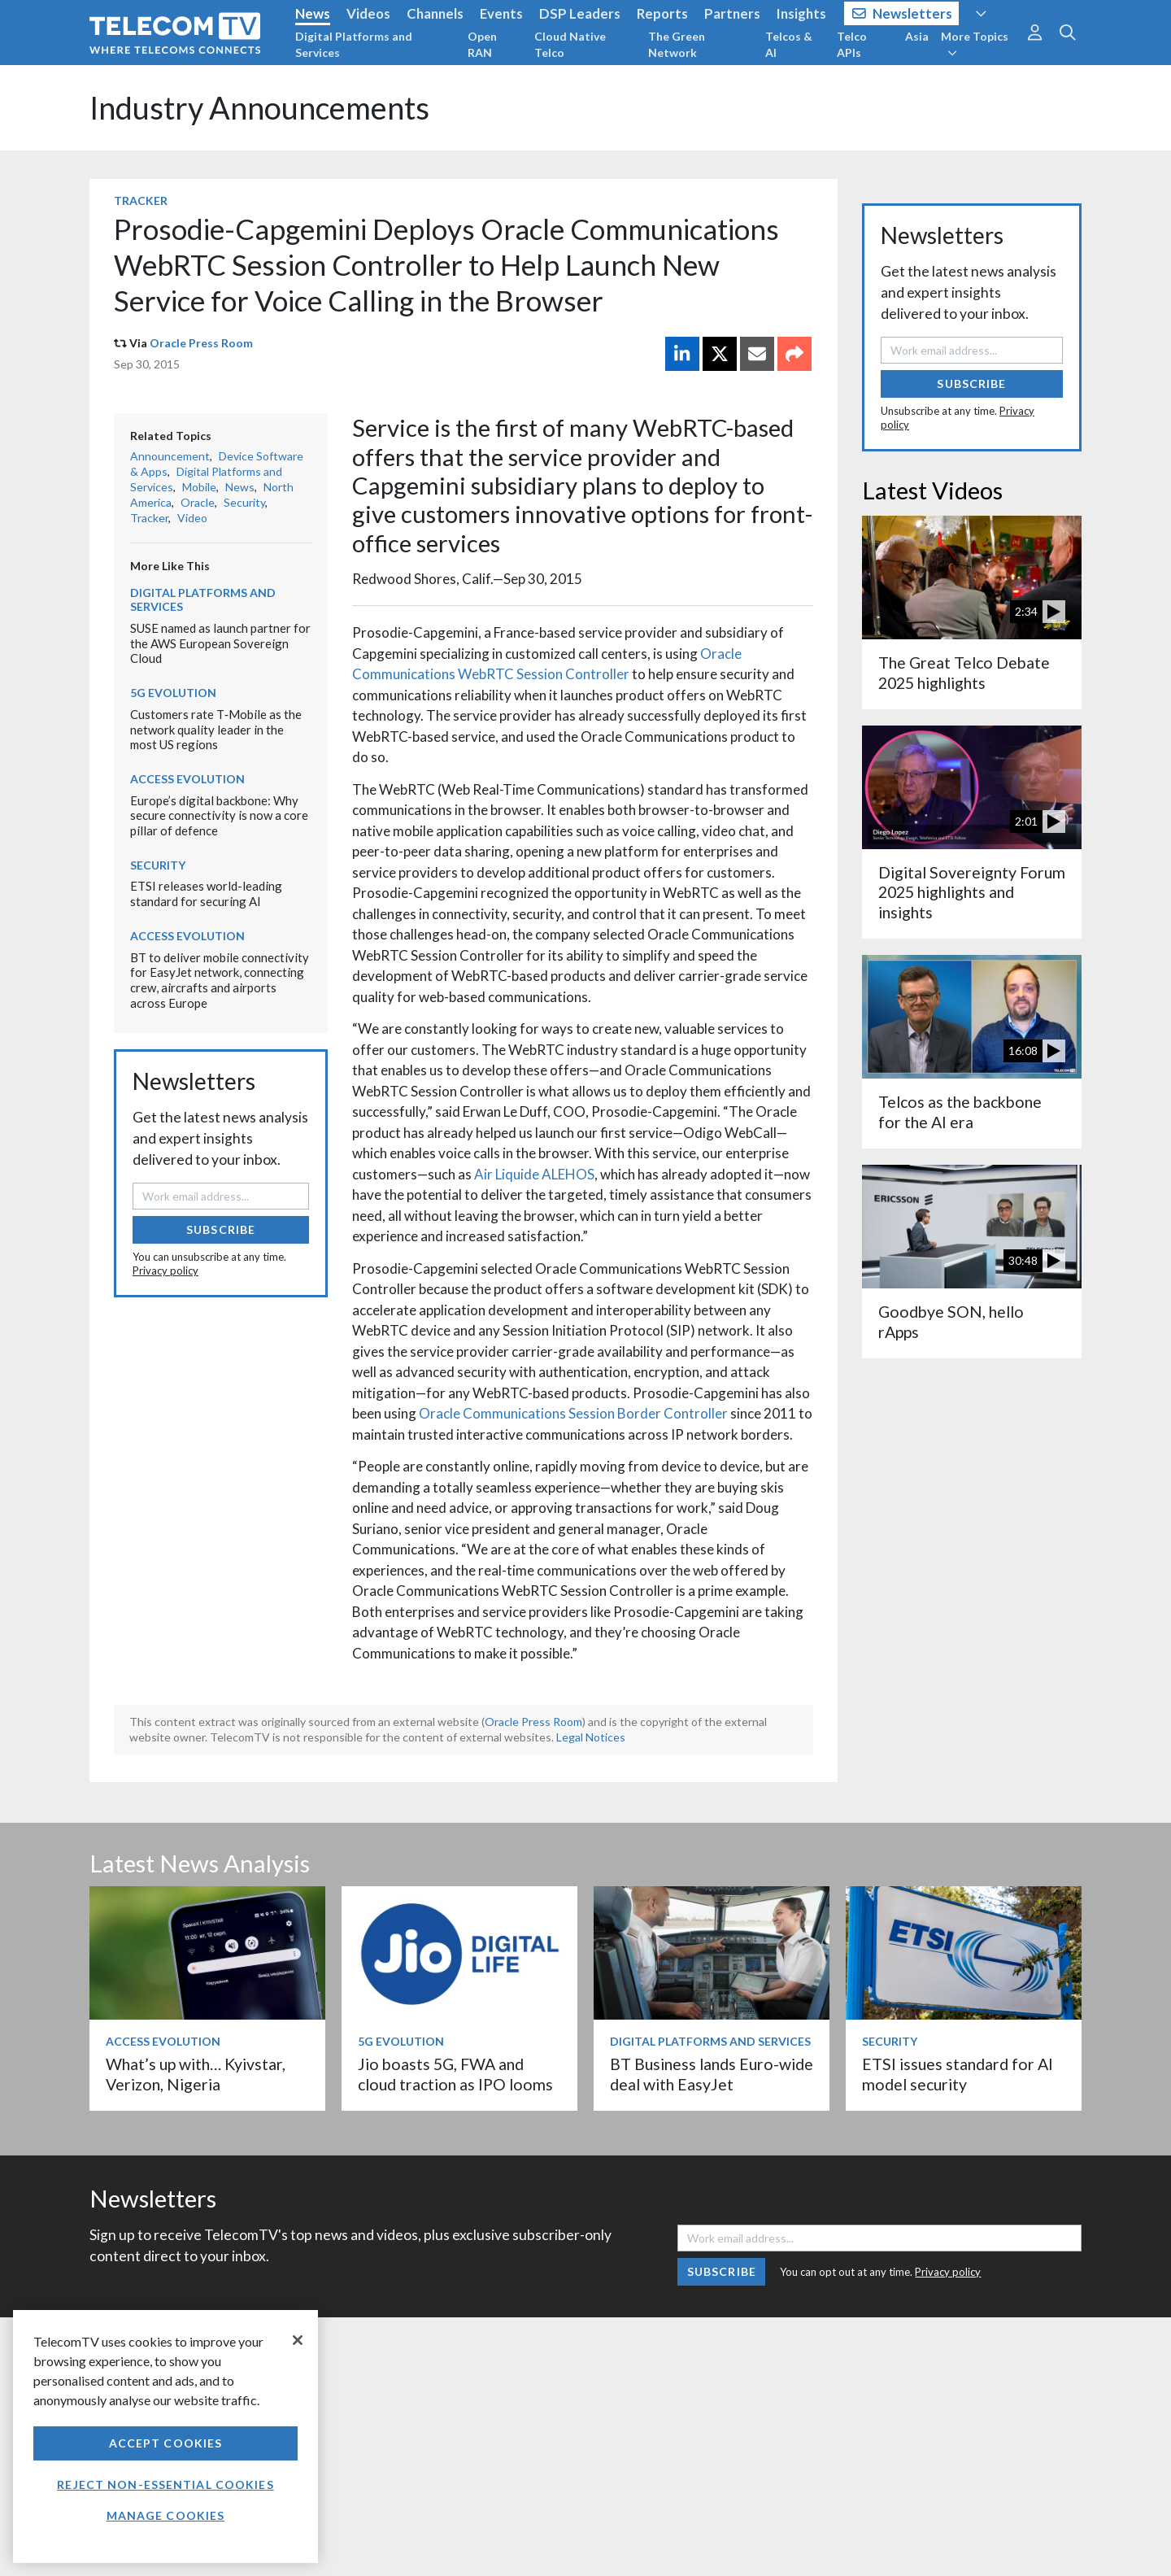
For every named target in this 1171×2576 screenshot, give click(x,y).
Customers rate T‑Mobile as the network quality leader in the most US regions (216, 729)
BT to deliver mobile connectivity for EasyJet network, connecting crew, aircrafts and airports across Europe (219, 980)
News (312, 13)
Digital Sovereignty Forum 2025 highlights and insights (971, 892)
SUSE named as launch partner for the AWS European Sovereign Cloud (220, 643)
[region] (165, 2436)
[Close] (298, 2340)
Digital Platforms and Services (353, 44)
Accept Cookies (166, 2443)
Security (244, 502)
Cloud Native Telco (570, 44)
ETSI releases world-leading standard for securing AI (206, 893)
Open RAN (482, 44)
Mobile (199, 487)
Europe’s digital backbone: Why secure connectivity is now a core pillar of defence (219, 815)
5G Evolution (173, 693)
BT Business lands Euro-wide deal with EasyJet (711, 2074)
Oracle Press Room (201, 343)
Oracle (198, 502)
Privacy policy (165, 1270)
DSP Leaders (579, 13)
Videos (368, 13)
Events (501, 13)
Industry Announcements (259, 107)
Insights (801, 13)
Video (192, 518)
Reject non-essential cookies (165, 2484)
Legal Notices (590, 1737)
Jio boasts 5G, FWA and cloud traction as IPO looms (455, 2074)
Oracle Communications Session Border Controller (573, 1413)
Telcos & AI (788, 44)
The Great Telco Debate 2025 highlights (964, 672)
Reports (662, 13)
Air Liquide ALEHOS (534, 1174)
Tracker (141, 200)
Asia (917, 36)
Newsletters (902, 13)
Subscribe (220, 1229)
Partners (732, 13)
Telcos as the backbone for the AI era (960, 1111)
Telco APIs (852, 44)
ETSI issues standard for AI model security (957, 2074)
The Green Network (676, 44)
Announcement (170, 456)
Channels (435, 13)
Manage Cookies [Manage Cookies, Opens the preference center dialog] (166, 2515)
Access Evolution (187, 779)
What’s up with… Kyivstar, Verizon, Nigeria (195, 2074)
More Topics (974, 44)
